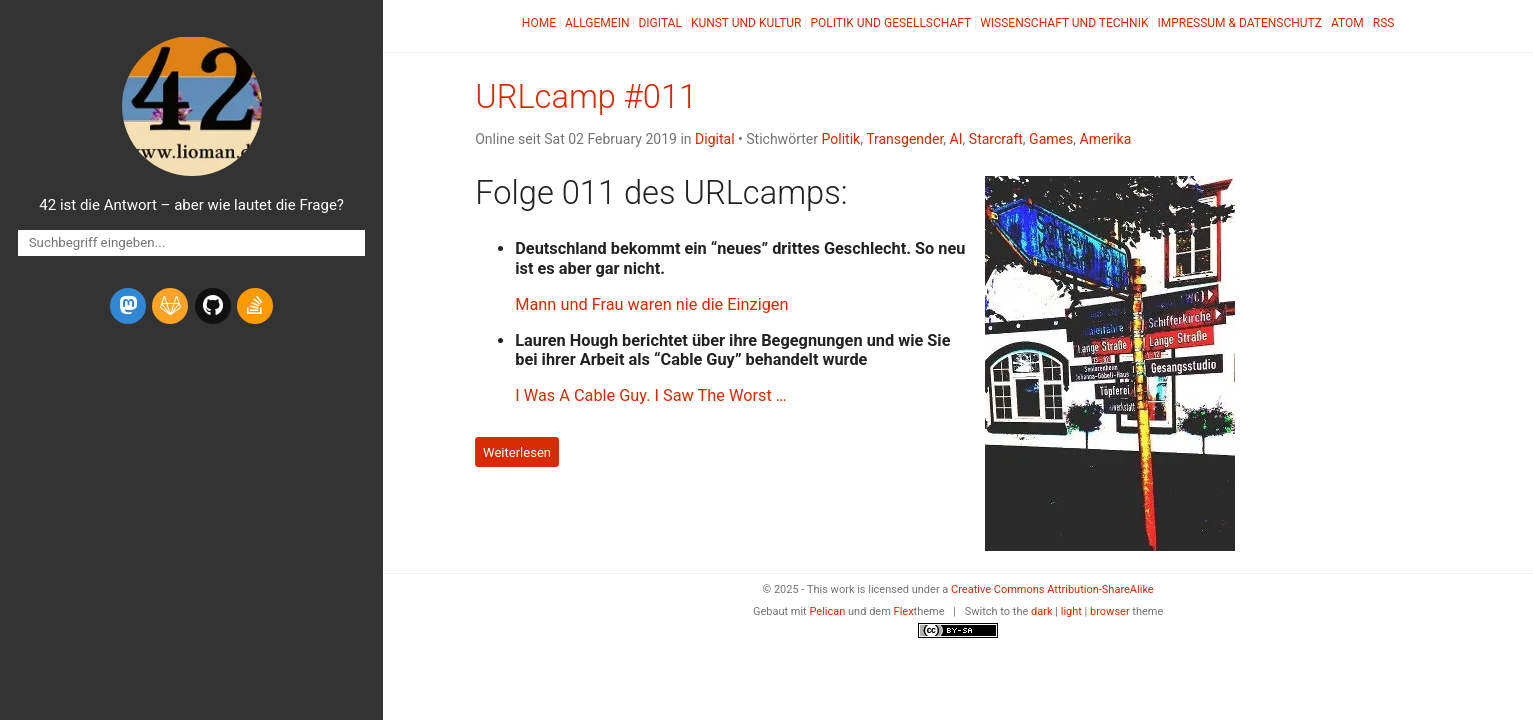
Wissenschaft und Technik (1064, 23)
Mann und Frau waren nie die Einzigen (651, 304)
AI (956, 139)
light (1071, 611)
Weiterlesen (517, 452)
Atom (1347, 23)
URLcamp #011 (586, 97)
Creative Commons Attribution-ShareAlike (1052, 589)
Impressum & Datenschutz (1239, 23)
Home (539, 23)
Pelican (827, 611)
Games (1051, 139)
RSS (1384, 23)
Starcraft (996, 139)
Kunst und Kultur (746, 23)
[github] (213, 306)
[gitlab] (170, 306)
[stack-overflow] (255, 306)
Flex (904, 611)
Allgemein (597, 23)
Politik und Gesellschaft (890, 23)
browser (1110, 611)
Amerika (1106, 139)
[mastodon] (128, 306)
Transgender (904, 139)
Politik (840, 139)
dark (1042, 611)
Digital (659, 23)
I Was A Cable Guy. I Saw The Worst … (651, 395)
